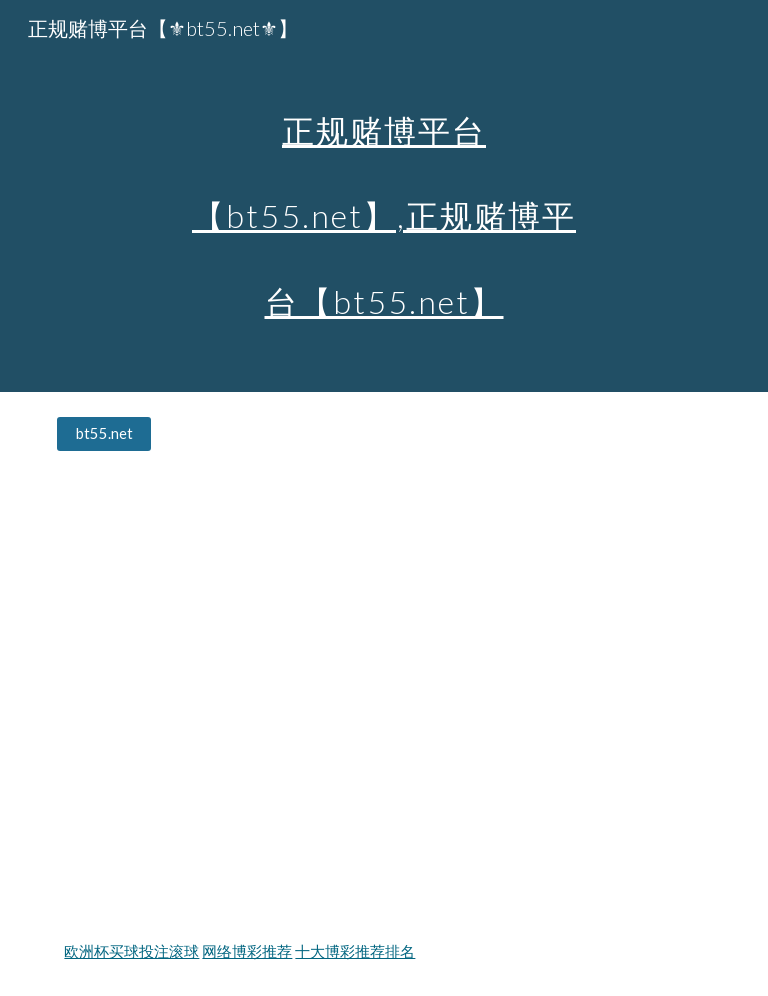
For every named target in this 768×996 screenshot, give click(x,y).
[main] (383, 196)
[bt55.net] (103, 434)
